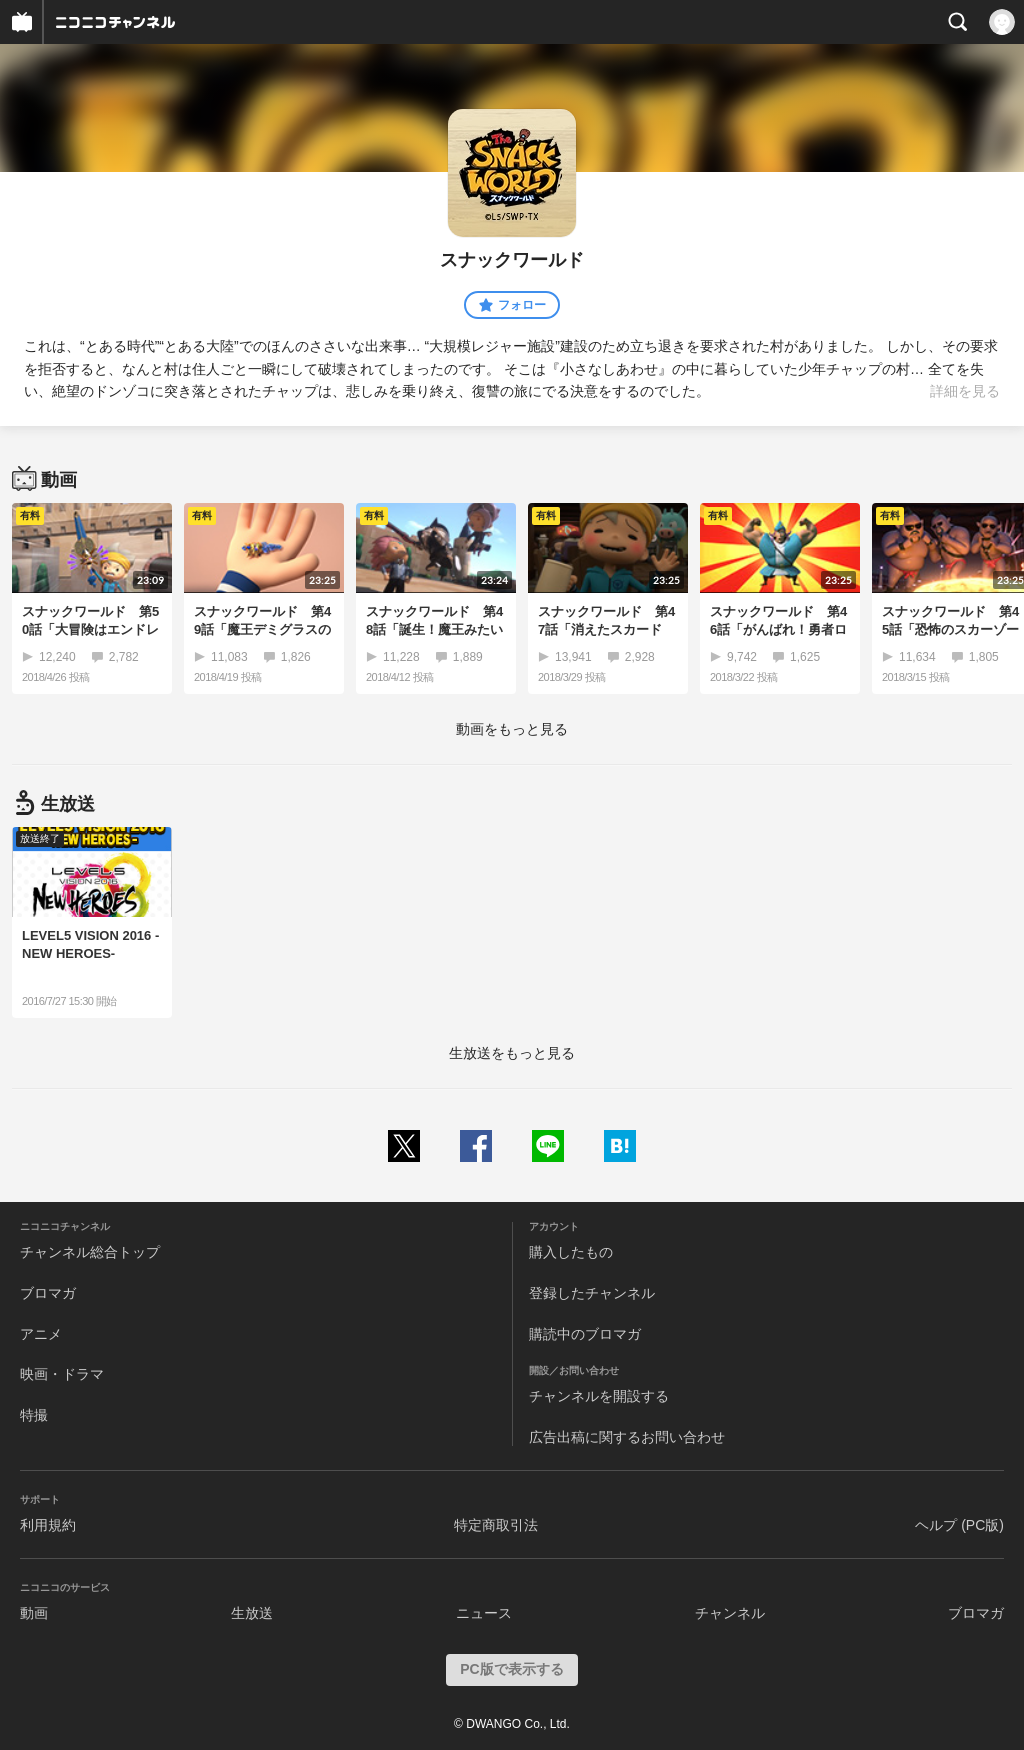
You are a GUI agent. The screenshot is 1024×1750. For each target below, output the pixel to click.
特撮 (34, 1415)
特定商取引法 (496, 1525)
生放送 (252, 1613)
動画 (34, 1613)
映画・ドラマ (62, 1374)
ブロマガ (48, 1293)
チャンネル (730, 1613)
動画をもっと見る (512, 729)
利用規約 (48, 1525)
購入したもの (571, 1252)
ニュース (484, 1613)
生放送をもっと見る (512, 1053)
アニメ (41, 1334)
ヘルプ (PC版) (959, 1525)
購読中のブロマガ (585, 1334)
